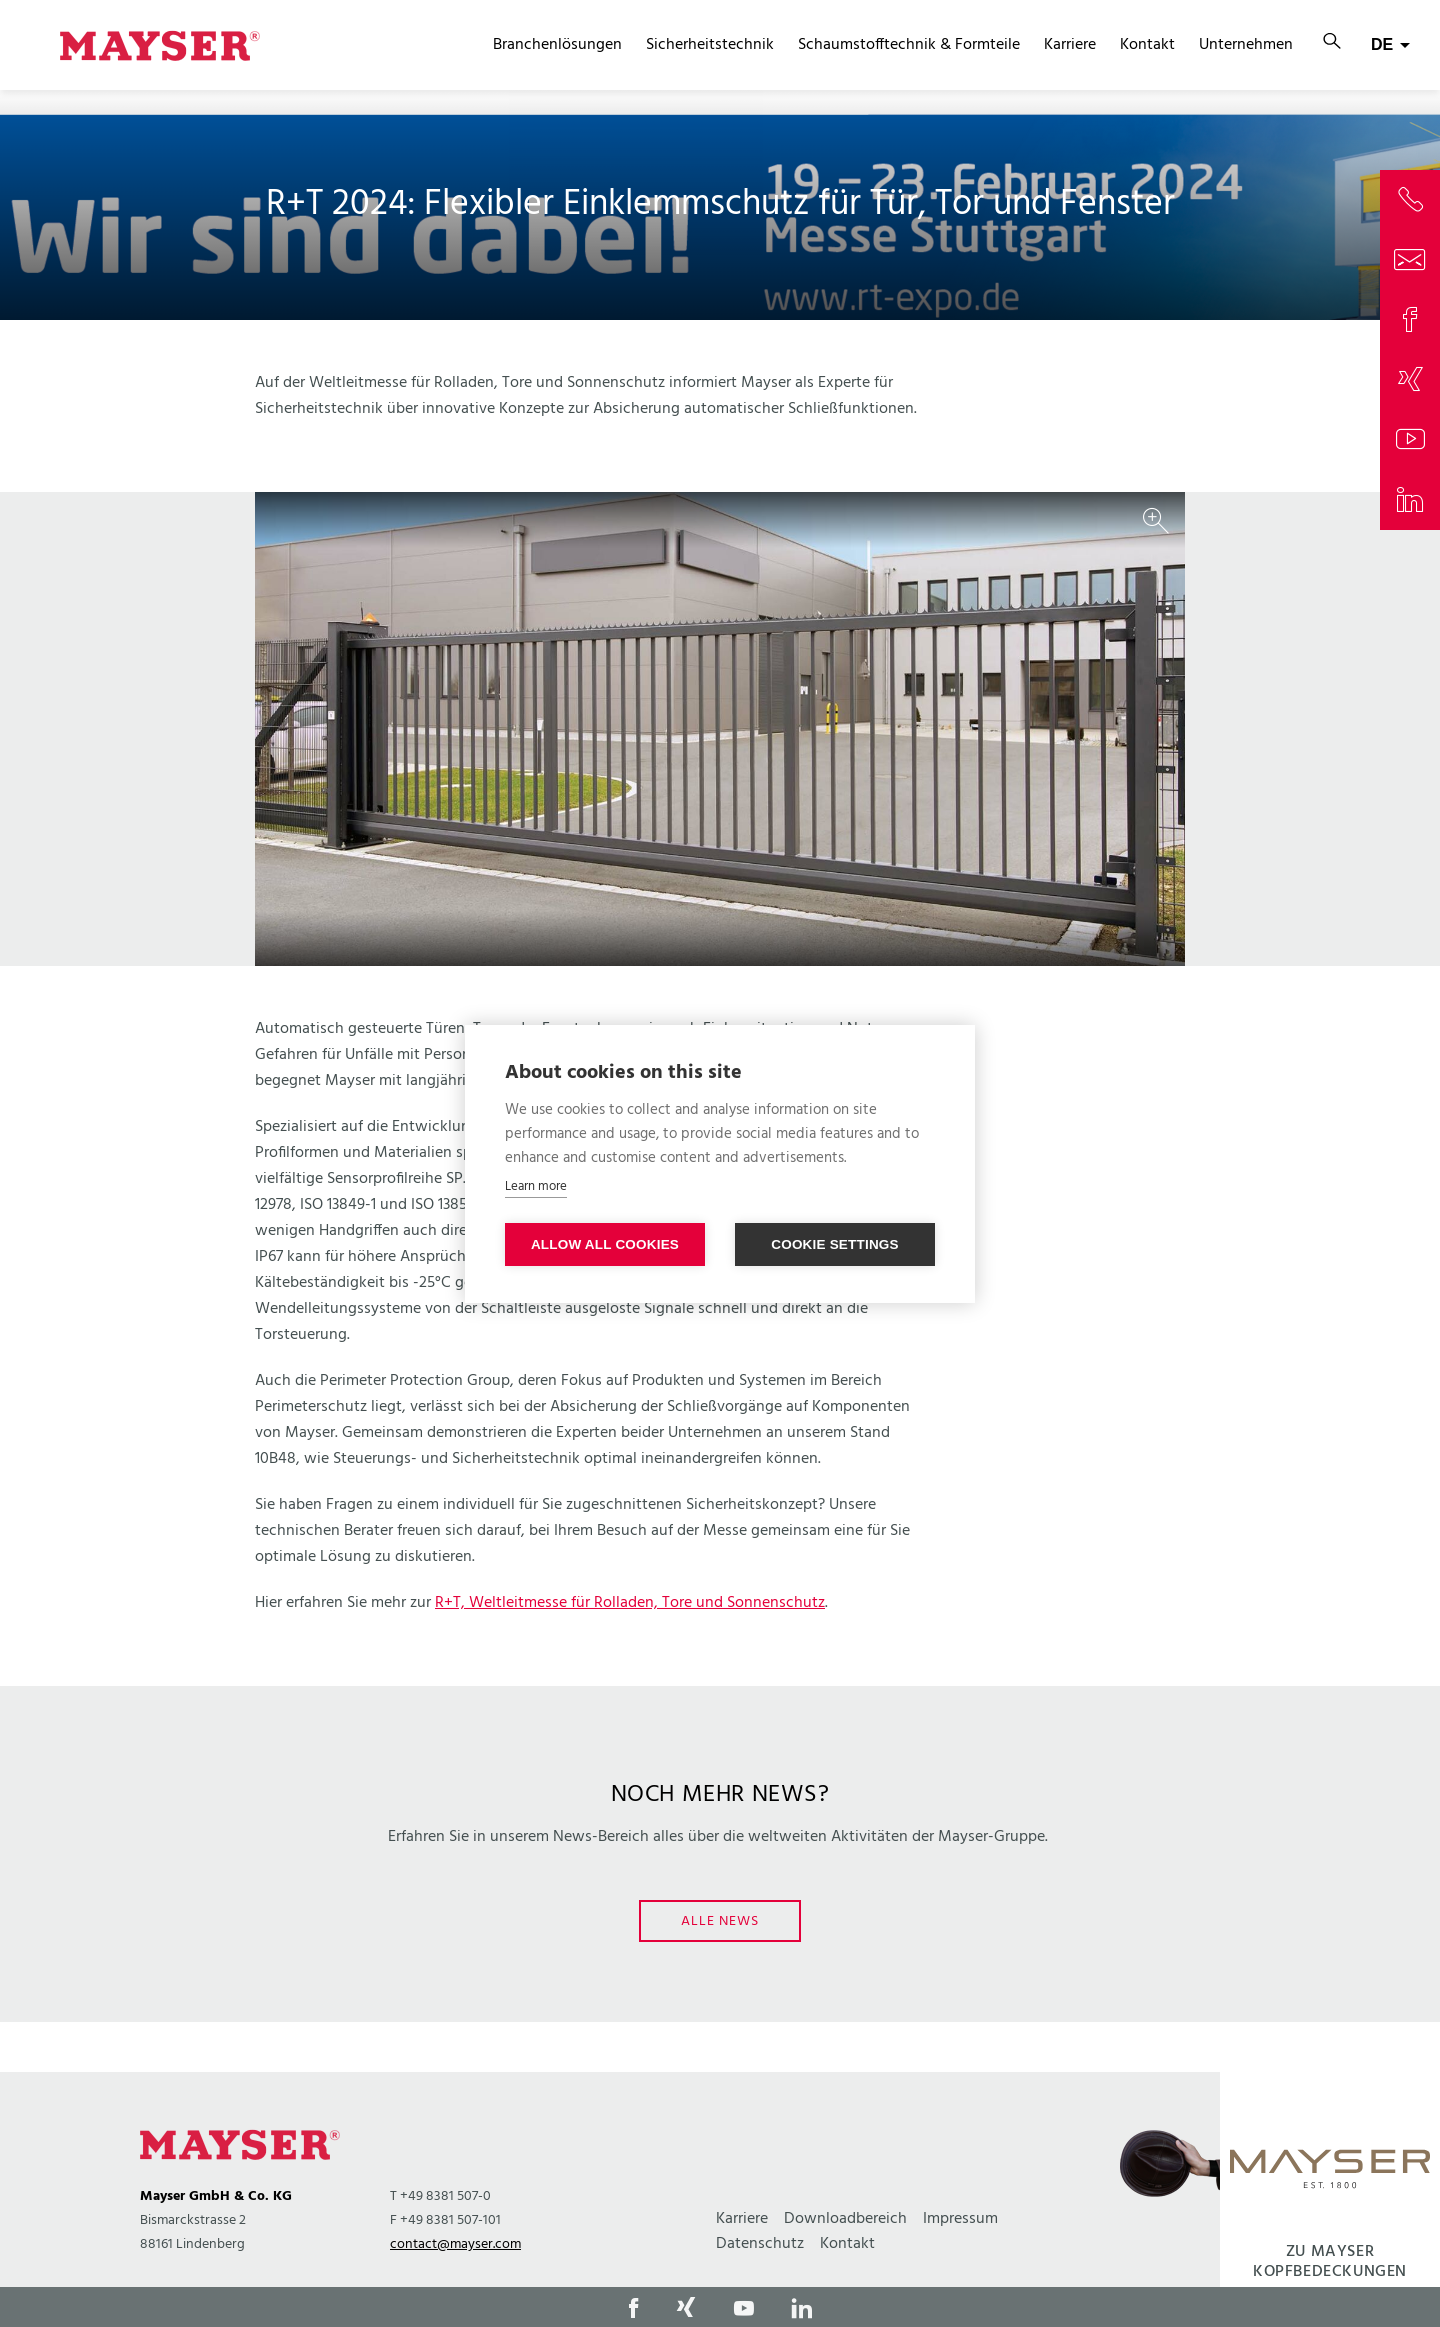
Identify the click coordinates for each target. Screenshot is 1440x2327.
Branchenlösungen (557, 45)
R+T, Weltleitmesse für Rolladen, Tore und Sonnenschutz (630, 1603)
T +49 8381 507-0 (440, 2196)
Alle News (720, 1921)
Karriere (1070, 45)
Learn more (536, 1186)
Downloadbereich (845, 2219)
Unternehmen (1246, 45)
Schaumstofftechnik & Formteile (909, 45)
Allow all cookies (605, 1244)
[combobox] (1390, 45)
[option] (720, 729)
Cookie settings (835, 1244)
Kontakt (1147, 45)
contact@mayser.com (455, 2244)
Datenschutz (760, 2244)
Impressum (960, 2219)
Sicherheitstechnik (710, 45)
